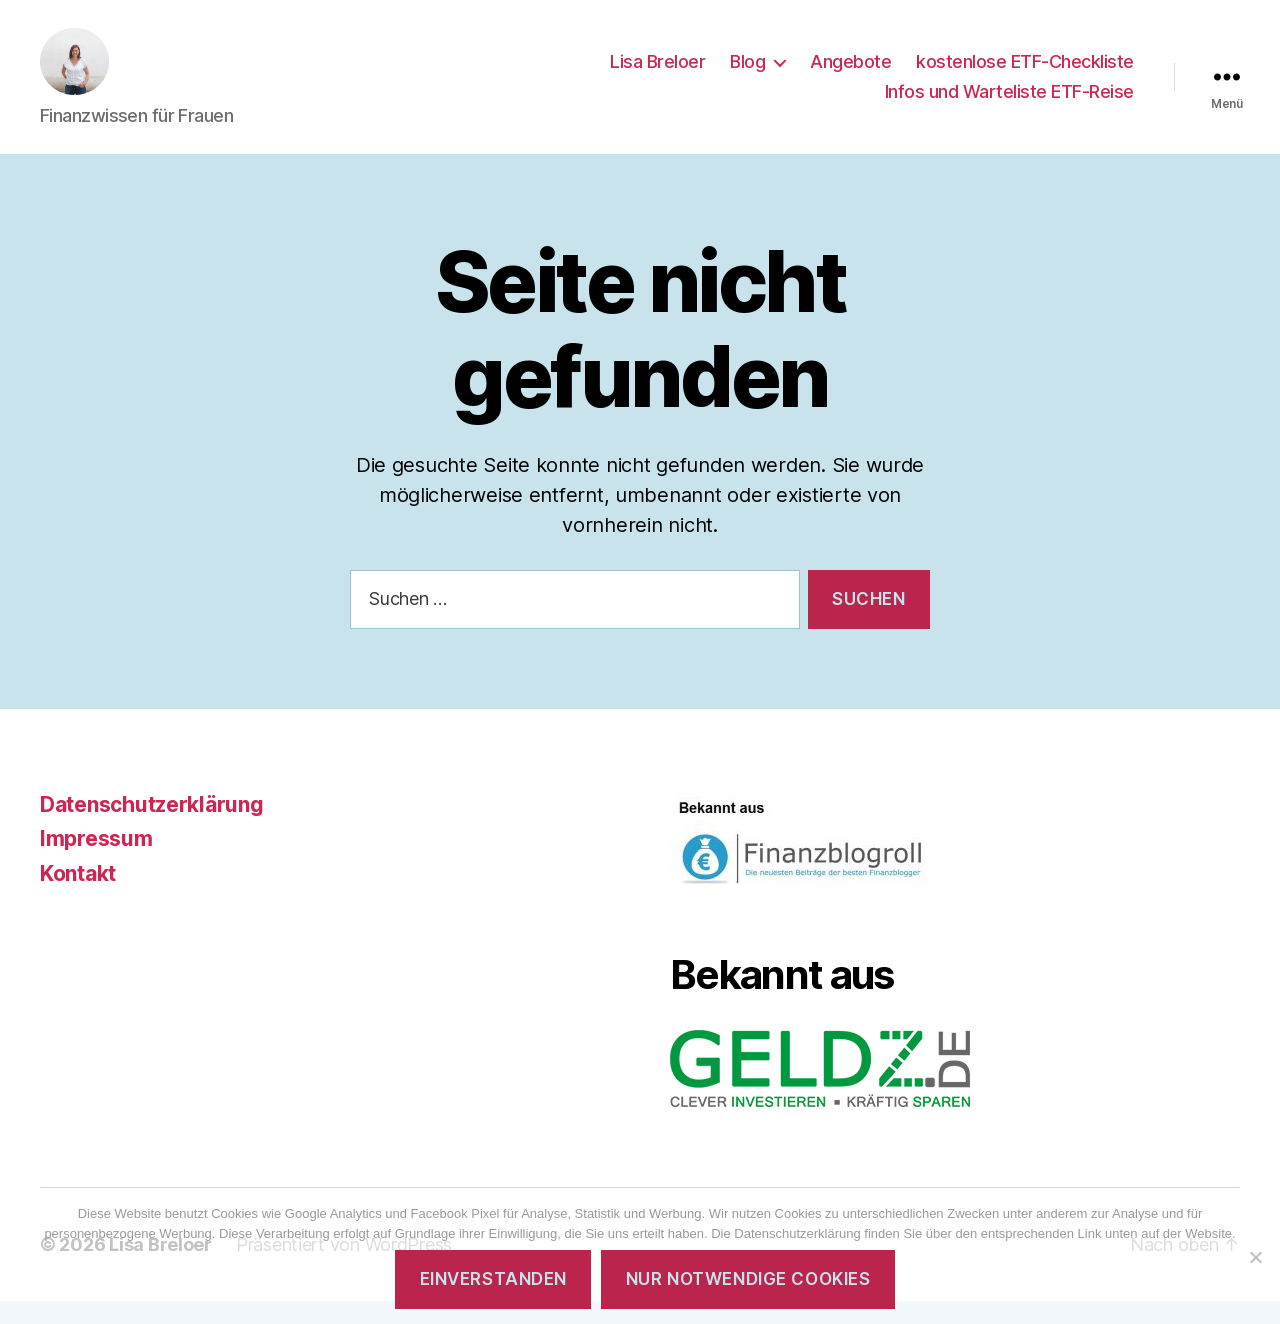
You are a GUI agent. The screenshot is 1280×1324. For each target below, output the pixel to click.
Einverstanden (493, 1279)
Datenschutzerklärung (152, 827)
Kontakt (78, 896)
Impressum (96, 861)
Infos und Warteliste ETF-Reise (1009, 102)
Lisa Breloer (657, 73)
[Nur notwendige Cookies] (1255, 1257)
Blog (747, 73)
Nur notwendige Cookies (748, 1279)
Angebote (850, 73)
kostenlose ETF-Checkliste (1025, 73)
